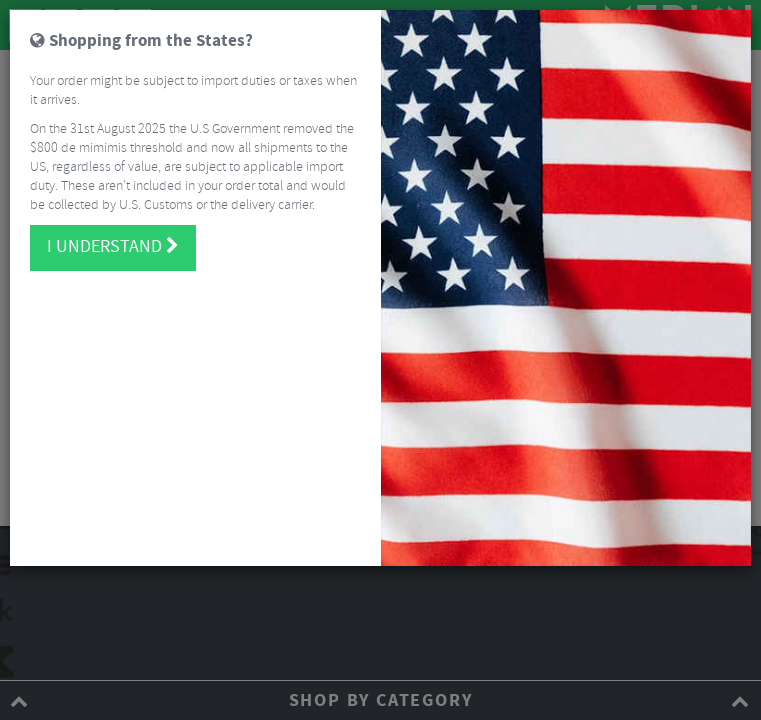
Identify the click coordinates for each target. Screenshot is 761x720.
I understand (113, 247)
